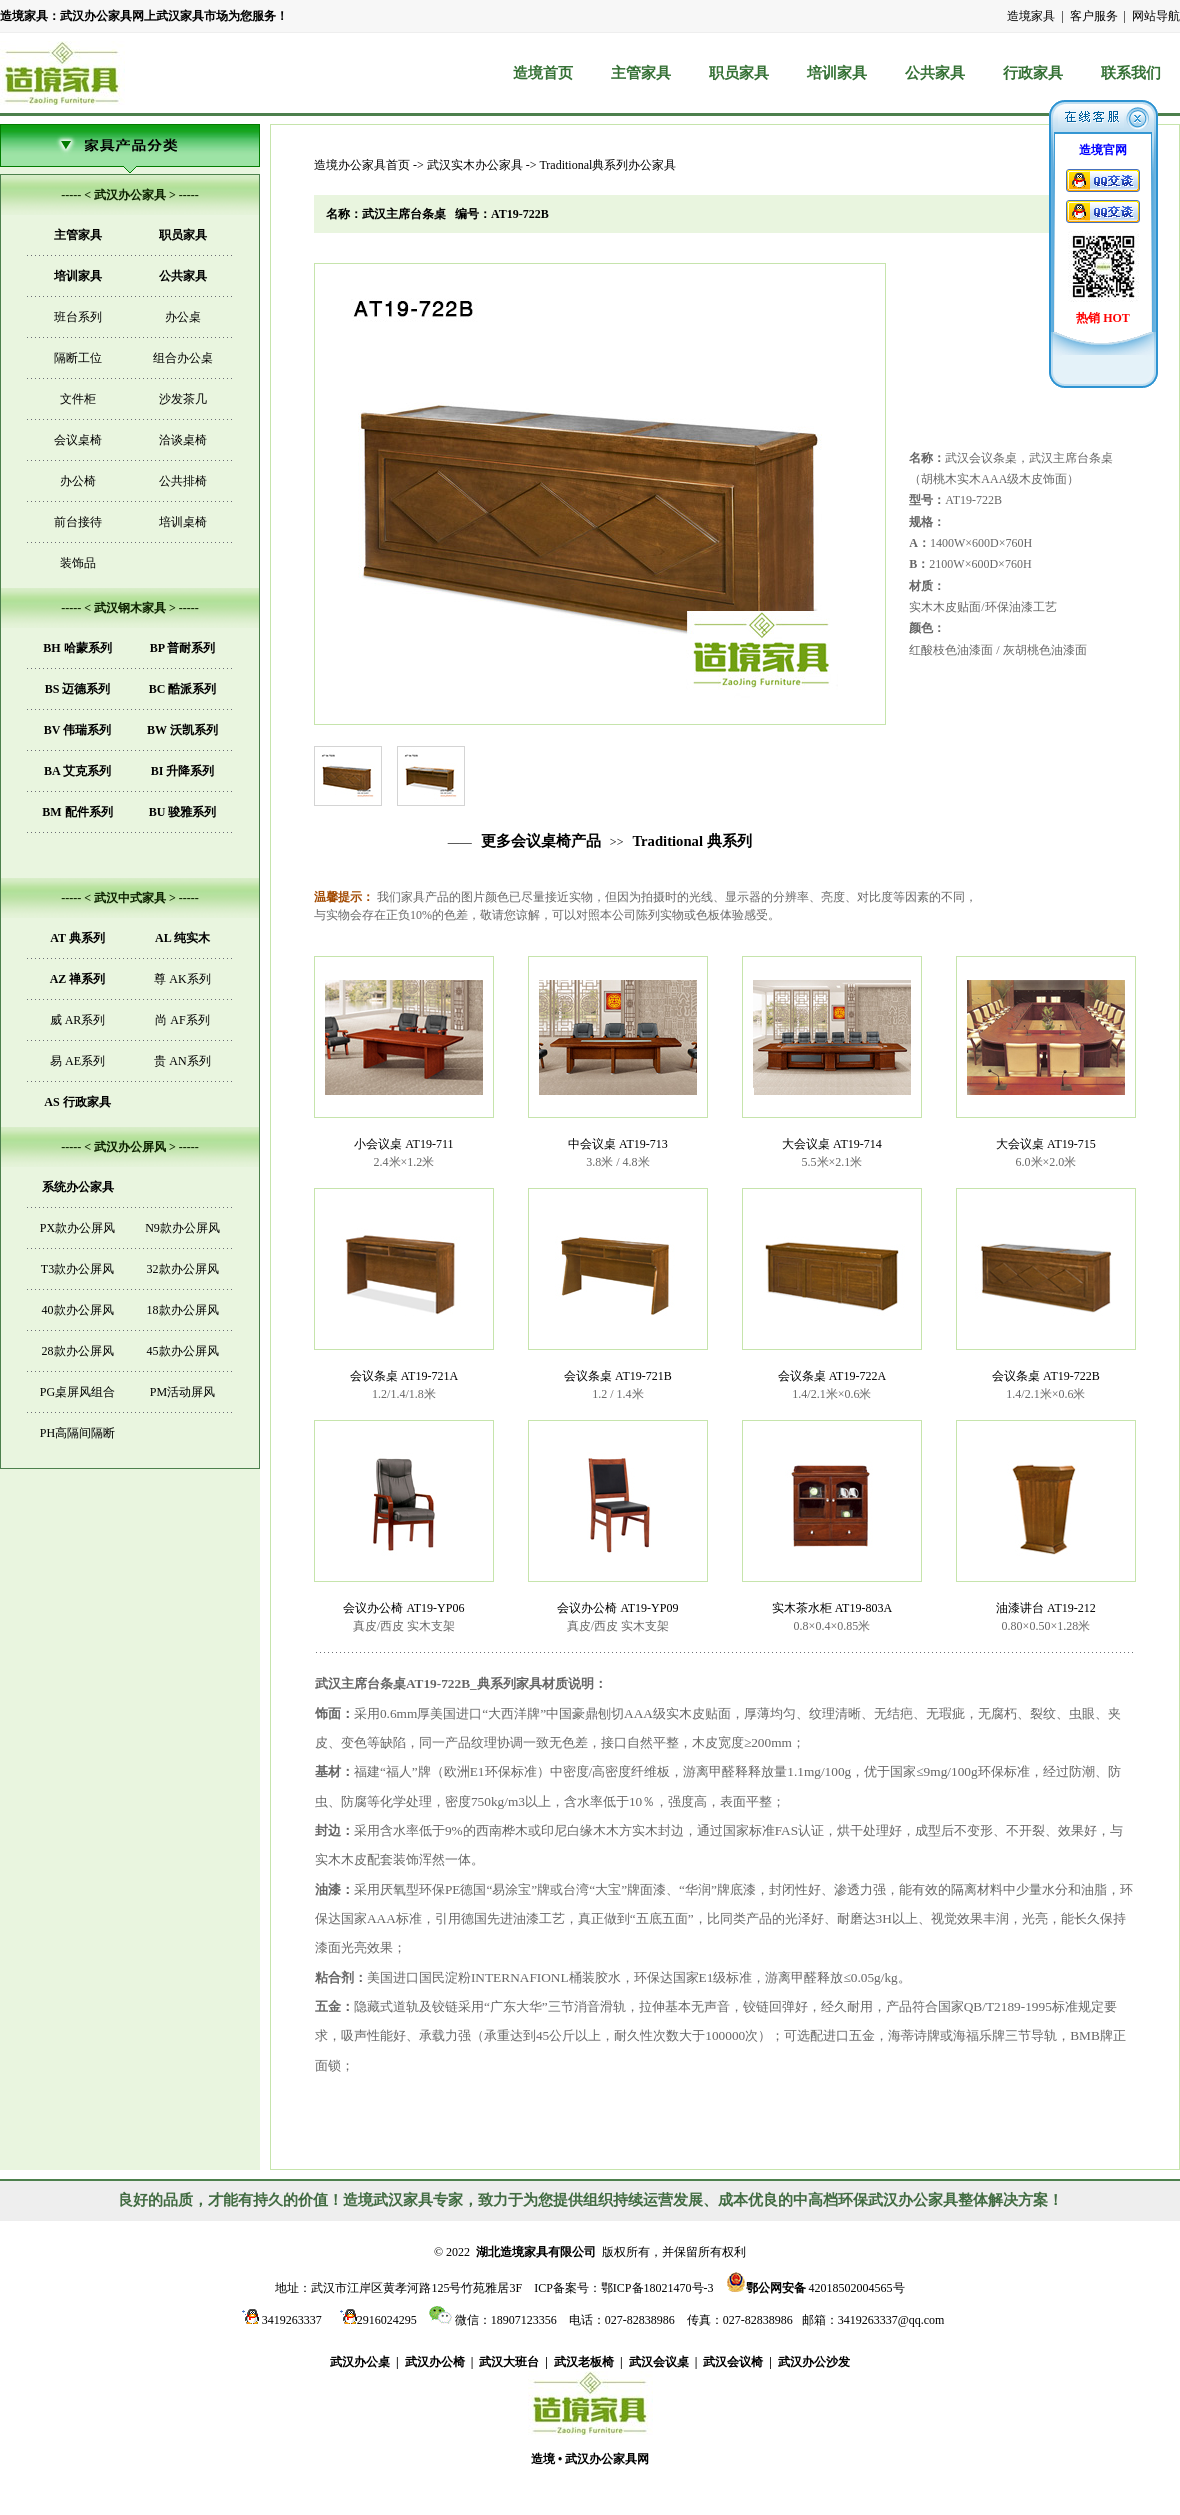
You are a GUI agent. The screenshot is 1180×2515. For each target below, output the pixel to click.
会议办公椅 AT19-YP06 (403, 1608)
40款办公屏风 (78, 1310)
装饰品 (78, 563)
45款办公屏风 (183, 1351)
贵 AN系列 (182, 1061)
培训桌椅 (183, 522)
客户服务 (1094, 16)
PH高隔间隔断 (77, 1433)
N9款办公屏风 (182, 1228)
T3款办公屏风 (77, 1269)
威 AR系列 (78, 1020)
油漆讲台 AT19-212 (1046, 1608)
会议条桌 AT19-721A (404, 1376)
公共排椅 (183, 481)
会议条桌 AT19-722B (1046, 1376)
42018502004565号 (815, 2286)
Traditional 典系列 (691, 841)
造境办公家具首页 (362, 165)
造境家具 (1031, 16)
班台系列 (78, 317)
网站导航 (1156, 16)
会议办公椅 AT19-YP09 (617, 1608)
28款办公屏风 (78, 1351)
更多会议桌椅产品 (541, 841)
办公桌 (183, 317)
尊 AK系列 (182, 979)
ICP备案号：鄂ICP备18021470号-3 (623, 2288)
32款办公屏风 (183, 1269)
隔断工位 (78, 358)
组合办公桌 (183, 358)
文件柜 (78, 399)
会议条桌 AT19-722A (832, 1376)
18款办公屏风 (183, 1310)
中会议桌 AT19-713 (618, 1144)
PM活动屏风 (182, 1392)
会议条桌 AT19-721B (618, 1376)
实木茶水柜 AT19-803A (832, 1608)
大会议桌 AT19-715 (1046, 1144)
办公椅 (78, 481)
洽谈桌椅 (183, 440)
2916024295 (375, 2320)
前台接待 (78, 522)
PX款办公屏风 (77, 1228)
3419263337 (279, 2320)
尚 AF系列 (182, 1020)
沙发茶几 (183, 399)
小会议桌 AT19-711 (403, 1144)
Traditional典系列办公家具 (607, 165)
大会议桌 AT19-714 (832, 1144)
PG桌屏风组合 (77, 1392)
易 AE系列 (77, 1061)
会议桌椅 (78, 440)
